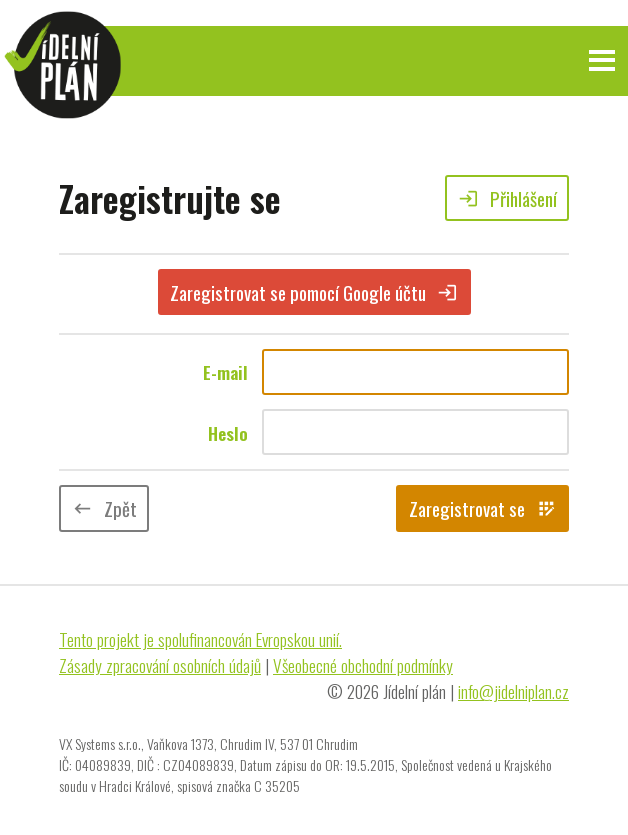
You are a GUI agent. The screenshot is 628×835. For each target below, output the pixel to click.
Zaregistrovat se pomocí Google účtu (314, 292)
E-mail (225, 372)
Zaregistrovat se (483, 508)
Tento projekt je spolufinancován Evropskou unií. (200, 639)
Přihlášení (507, 198)
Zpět (104, 508)
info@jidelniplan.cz (513, 691)
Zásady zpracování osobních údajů (160, 665)
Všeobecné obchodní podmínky (363, 665)
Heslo (228, 433)
